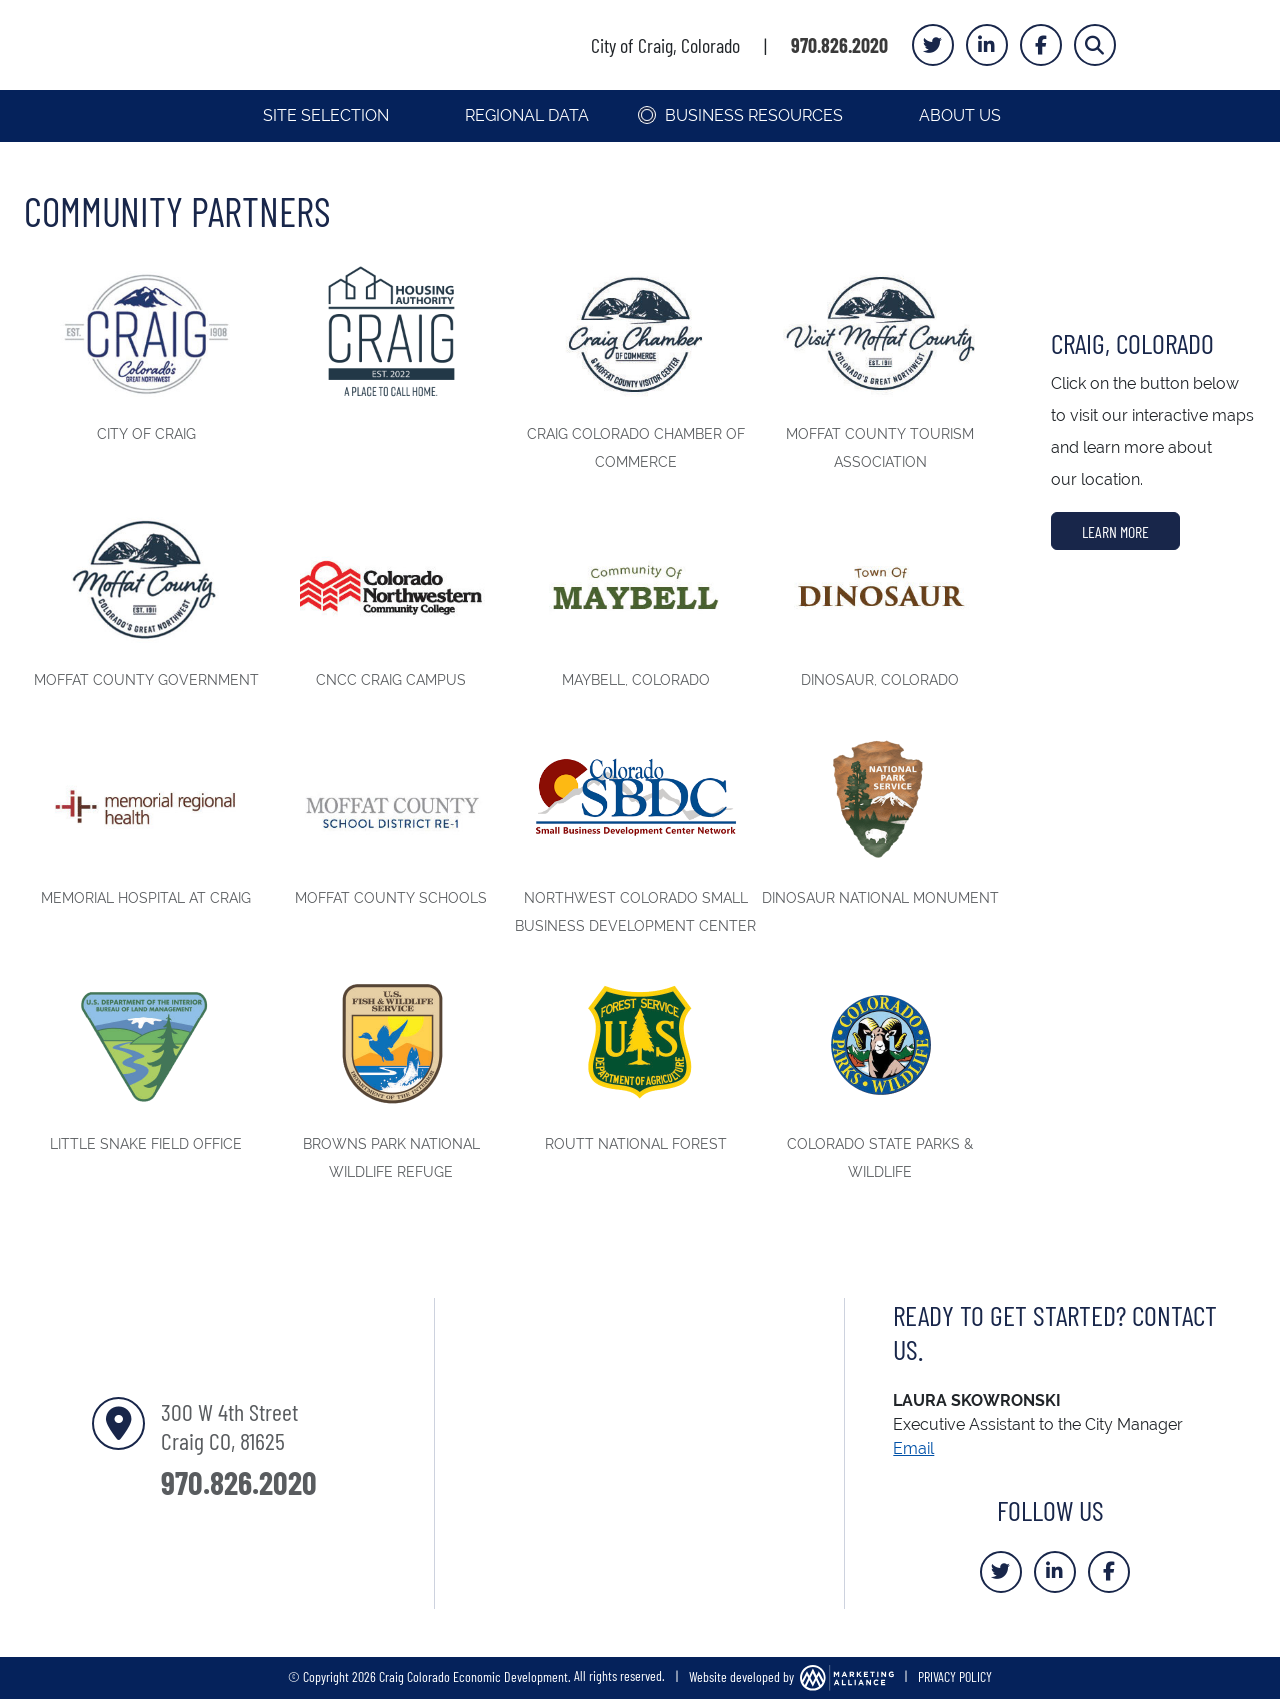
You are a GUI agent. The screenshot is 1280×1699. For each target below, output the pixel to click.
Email (913, 1448)
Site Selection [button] (328, 115)
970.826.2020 (839, 45)
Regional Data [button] (529, 115)
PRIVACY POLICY (955, 1675)
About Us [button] (962, 115)
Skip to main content (0, 16)
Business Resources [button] (756, 115)
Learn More (1115, 531)
